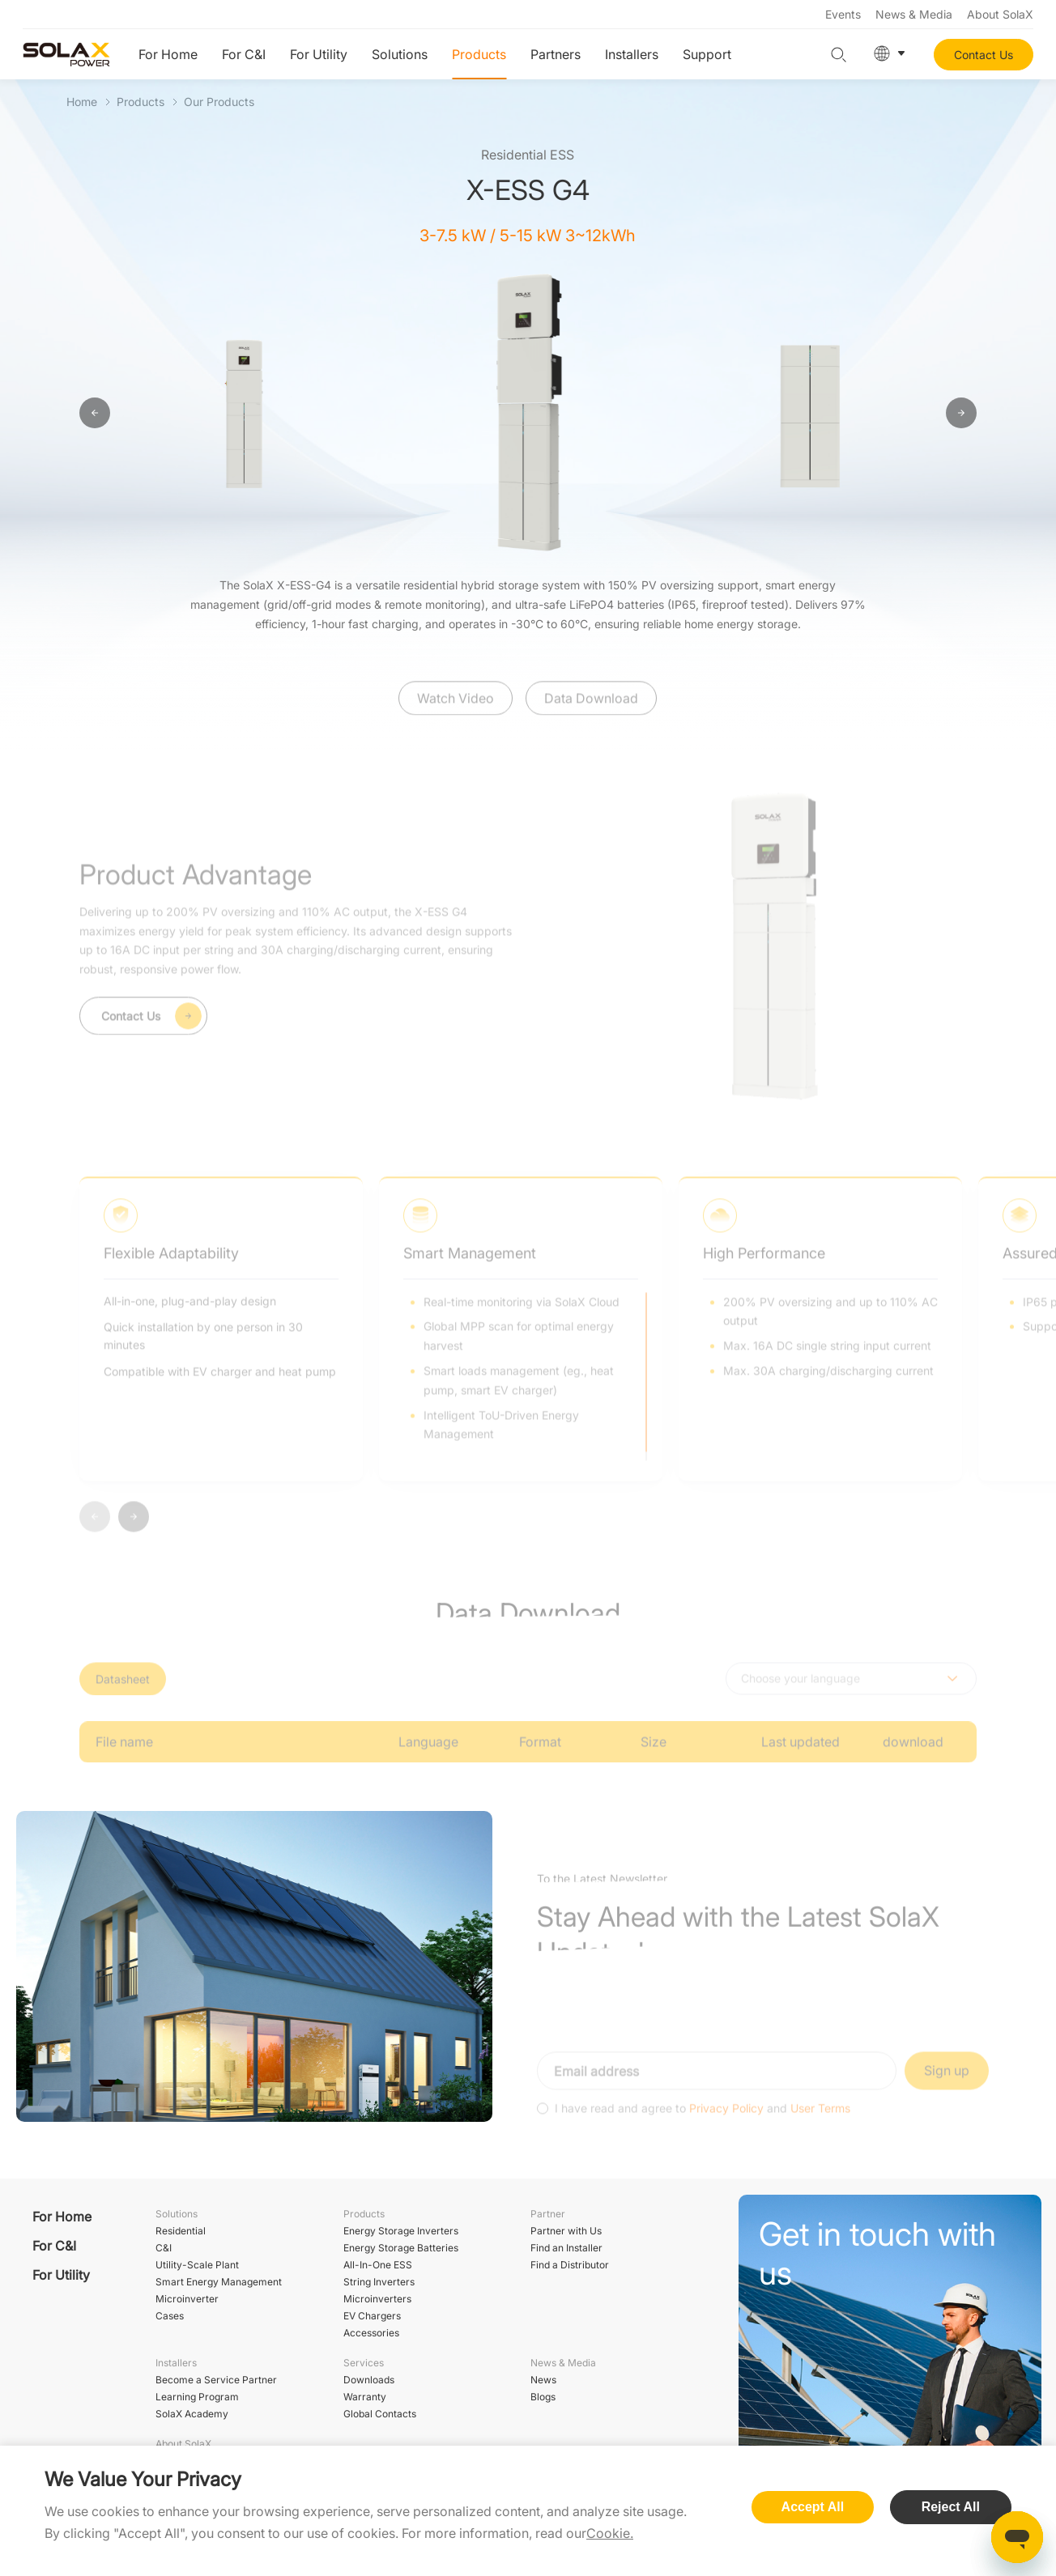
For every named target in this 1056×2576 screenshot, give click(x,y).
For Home (168, 54)
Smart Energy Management (218, 2282)
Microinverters (377, 2299)
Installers (631, 54)
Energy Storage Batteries (400, 2248)
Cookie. (609, 2533)
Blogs (543, 2397)
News (543, 2380)
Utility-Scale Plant (197, 2265)
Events (843, 14)
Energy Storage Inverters (400, 2231)
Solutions (400, 54)
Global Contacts (379, 2414)
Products (479, 54)
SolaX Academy (191, 2414)
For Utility (318, 54)
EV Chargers (372, 2316)
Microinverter (187, 2299)
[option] (246, 414)
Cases (169, 2316)
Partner (547, 2214)
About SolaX (1000, 14)
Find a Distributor (569, 2265)
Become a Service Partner (216, 2380)
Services (363, 2363)
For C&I (244, 54)
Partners (555, 54)
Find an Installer (566, 2248)
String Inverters (379, 2282)
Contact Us (983, 55)
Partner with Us (566, 2231)
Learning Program (197, 2397)
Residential (180, 2231)
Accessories (371, 2333)
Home (81, 101)
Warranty (364, 2397)
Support (707, 54)
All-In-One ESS (377, 2265)
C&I (163, 2248)
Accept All (813, 2507)
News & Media (913, 14)
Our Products (219, 101)
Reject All (951, 2507)
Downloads (368, 2380)
